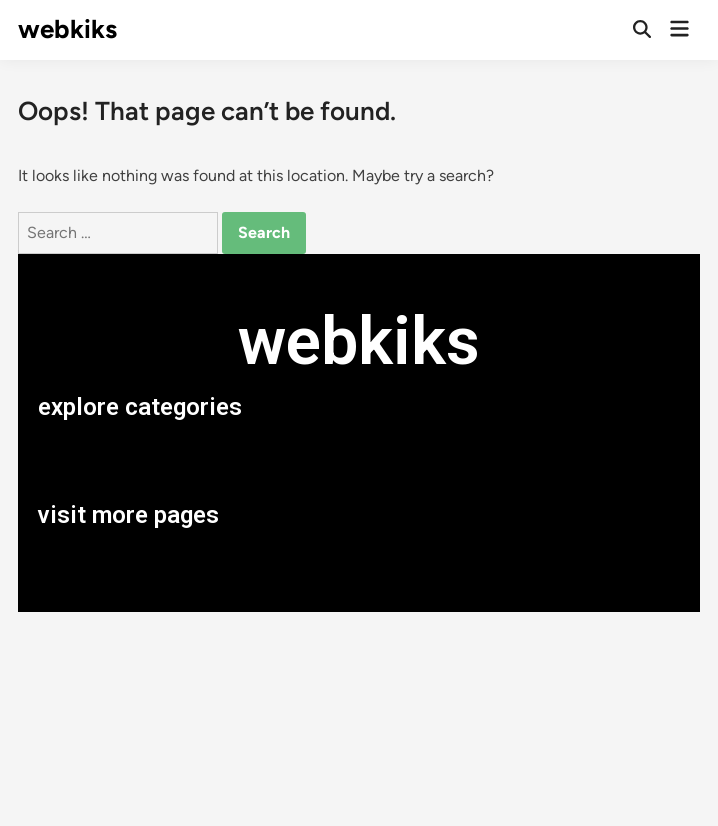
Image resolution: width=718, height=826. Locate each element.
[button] (359, 461)
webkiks (67, 29)
